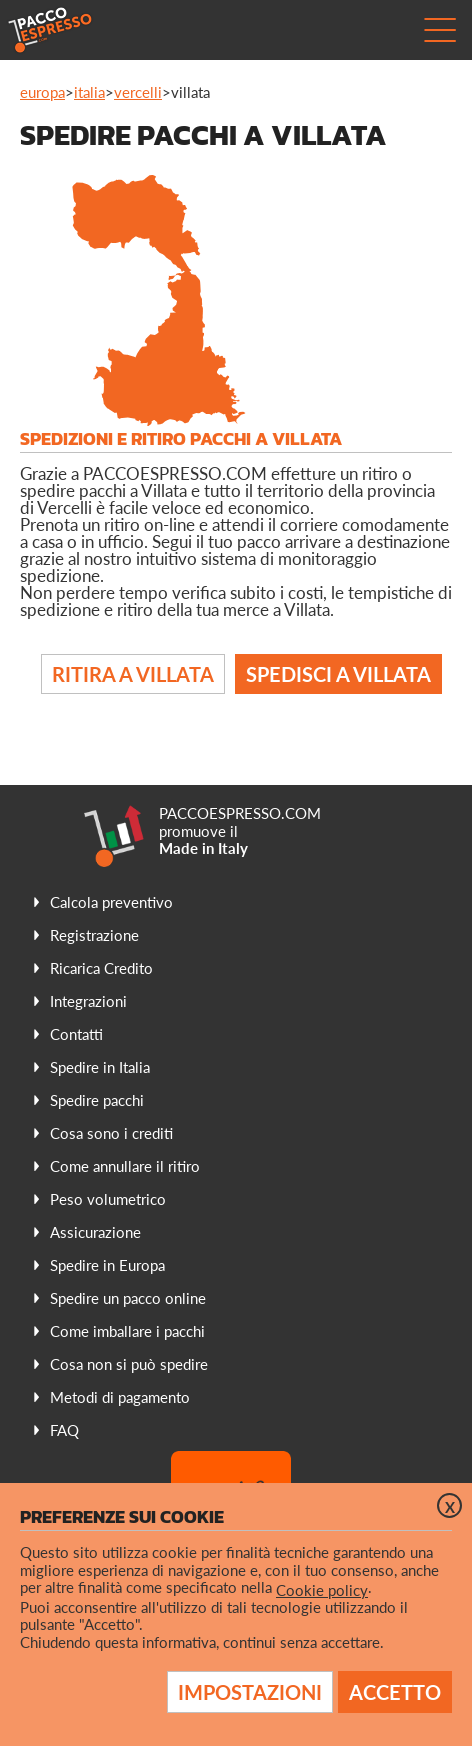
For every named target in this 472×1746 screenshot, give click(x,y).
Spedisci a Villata (338, 674)
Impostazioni (250, 1692)
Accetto (395, 1692)
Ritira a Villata (133, 674)
